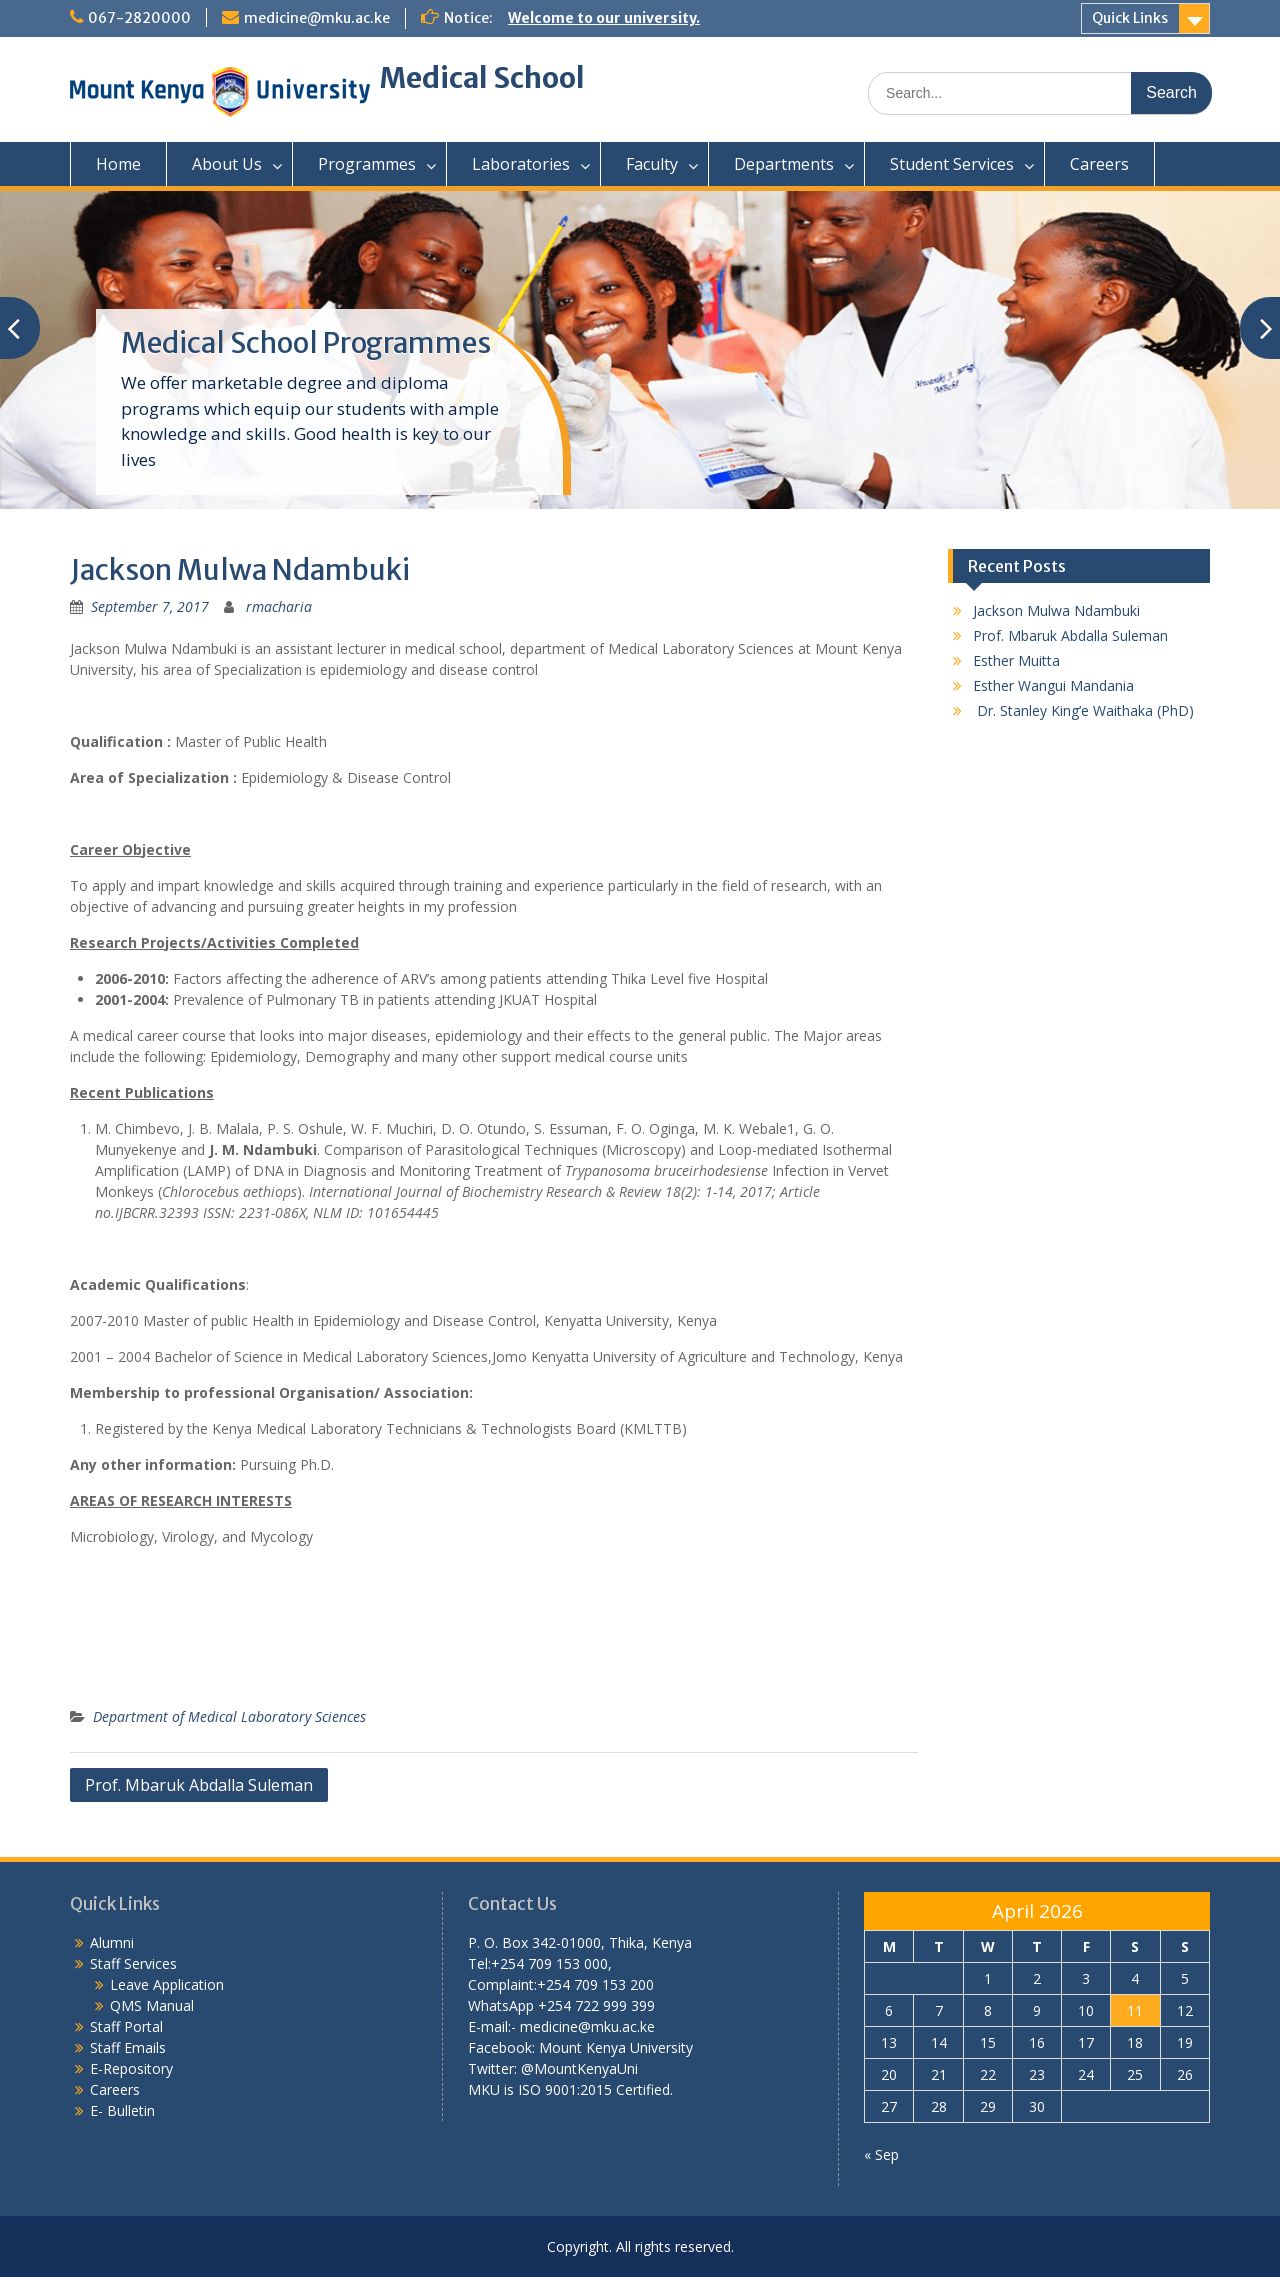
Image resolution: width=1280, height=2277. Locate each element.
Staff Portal (126, 2026)
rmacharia (279, 606)
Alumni (112, 1942)
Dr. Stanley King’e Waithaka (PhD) (1083, 710)
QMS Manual (152, 2005)
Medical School (482, 78)
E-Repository (131, 2068)
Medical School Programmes (306, 343)
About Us (227, 164)
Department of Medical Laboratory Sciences (229, 1716)
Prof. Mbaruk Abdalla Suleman (199, 1785)
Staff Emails (128, 2047)
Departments (784, 164)
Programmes (367, 164)
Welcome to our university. (604, 18)
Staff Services (133, 1963)
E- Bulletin (122, 2110)
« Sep (881, 2154)
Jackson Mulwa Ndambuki (1056, 610)
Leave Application (167, 1984)
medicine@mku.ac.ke (317, 18)
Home (118, 164)
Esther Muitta (1016, 660)
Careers (1099, 164)
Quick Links (1130, 18)
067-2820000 (139, 18)
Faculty (652, 164)
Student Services (952, 164)
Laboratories (521, 164)
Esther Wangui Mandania (1053, 685)
